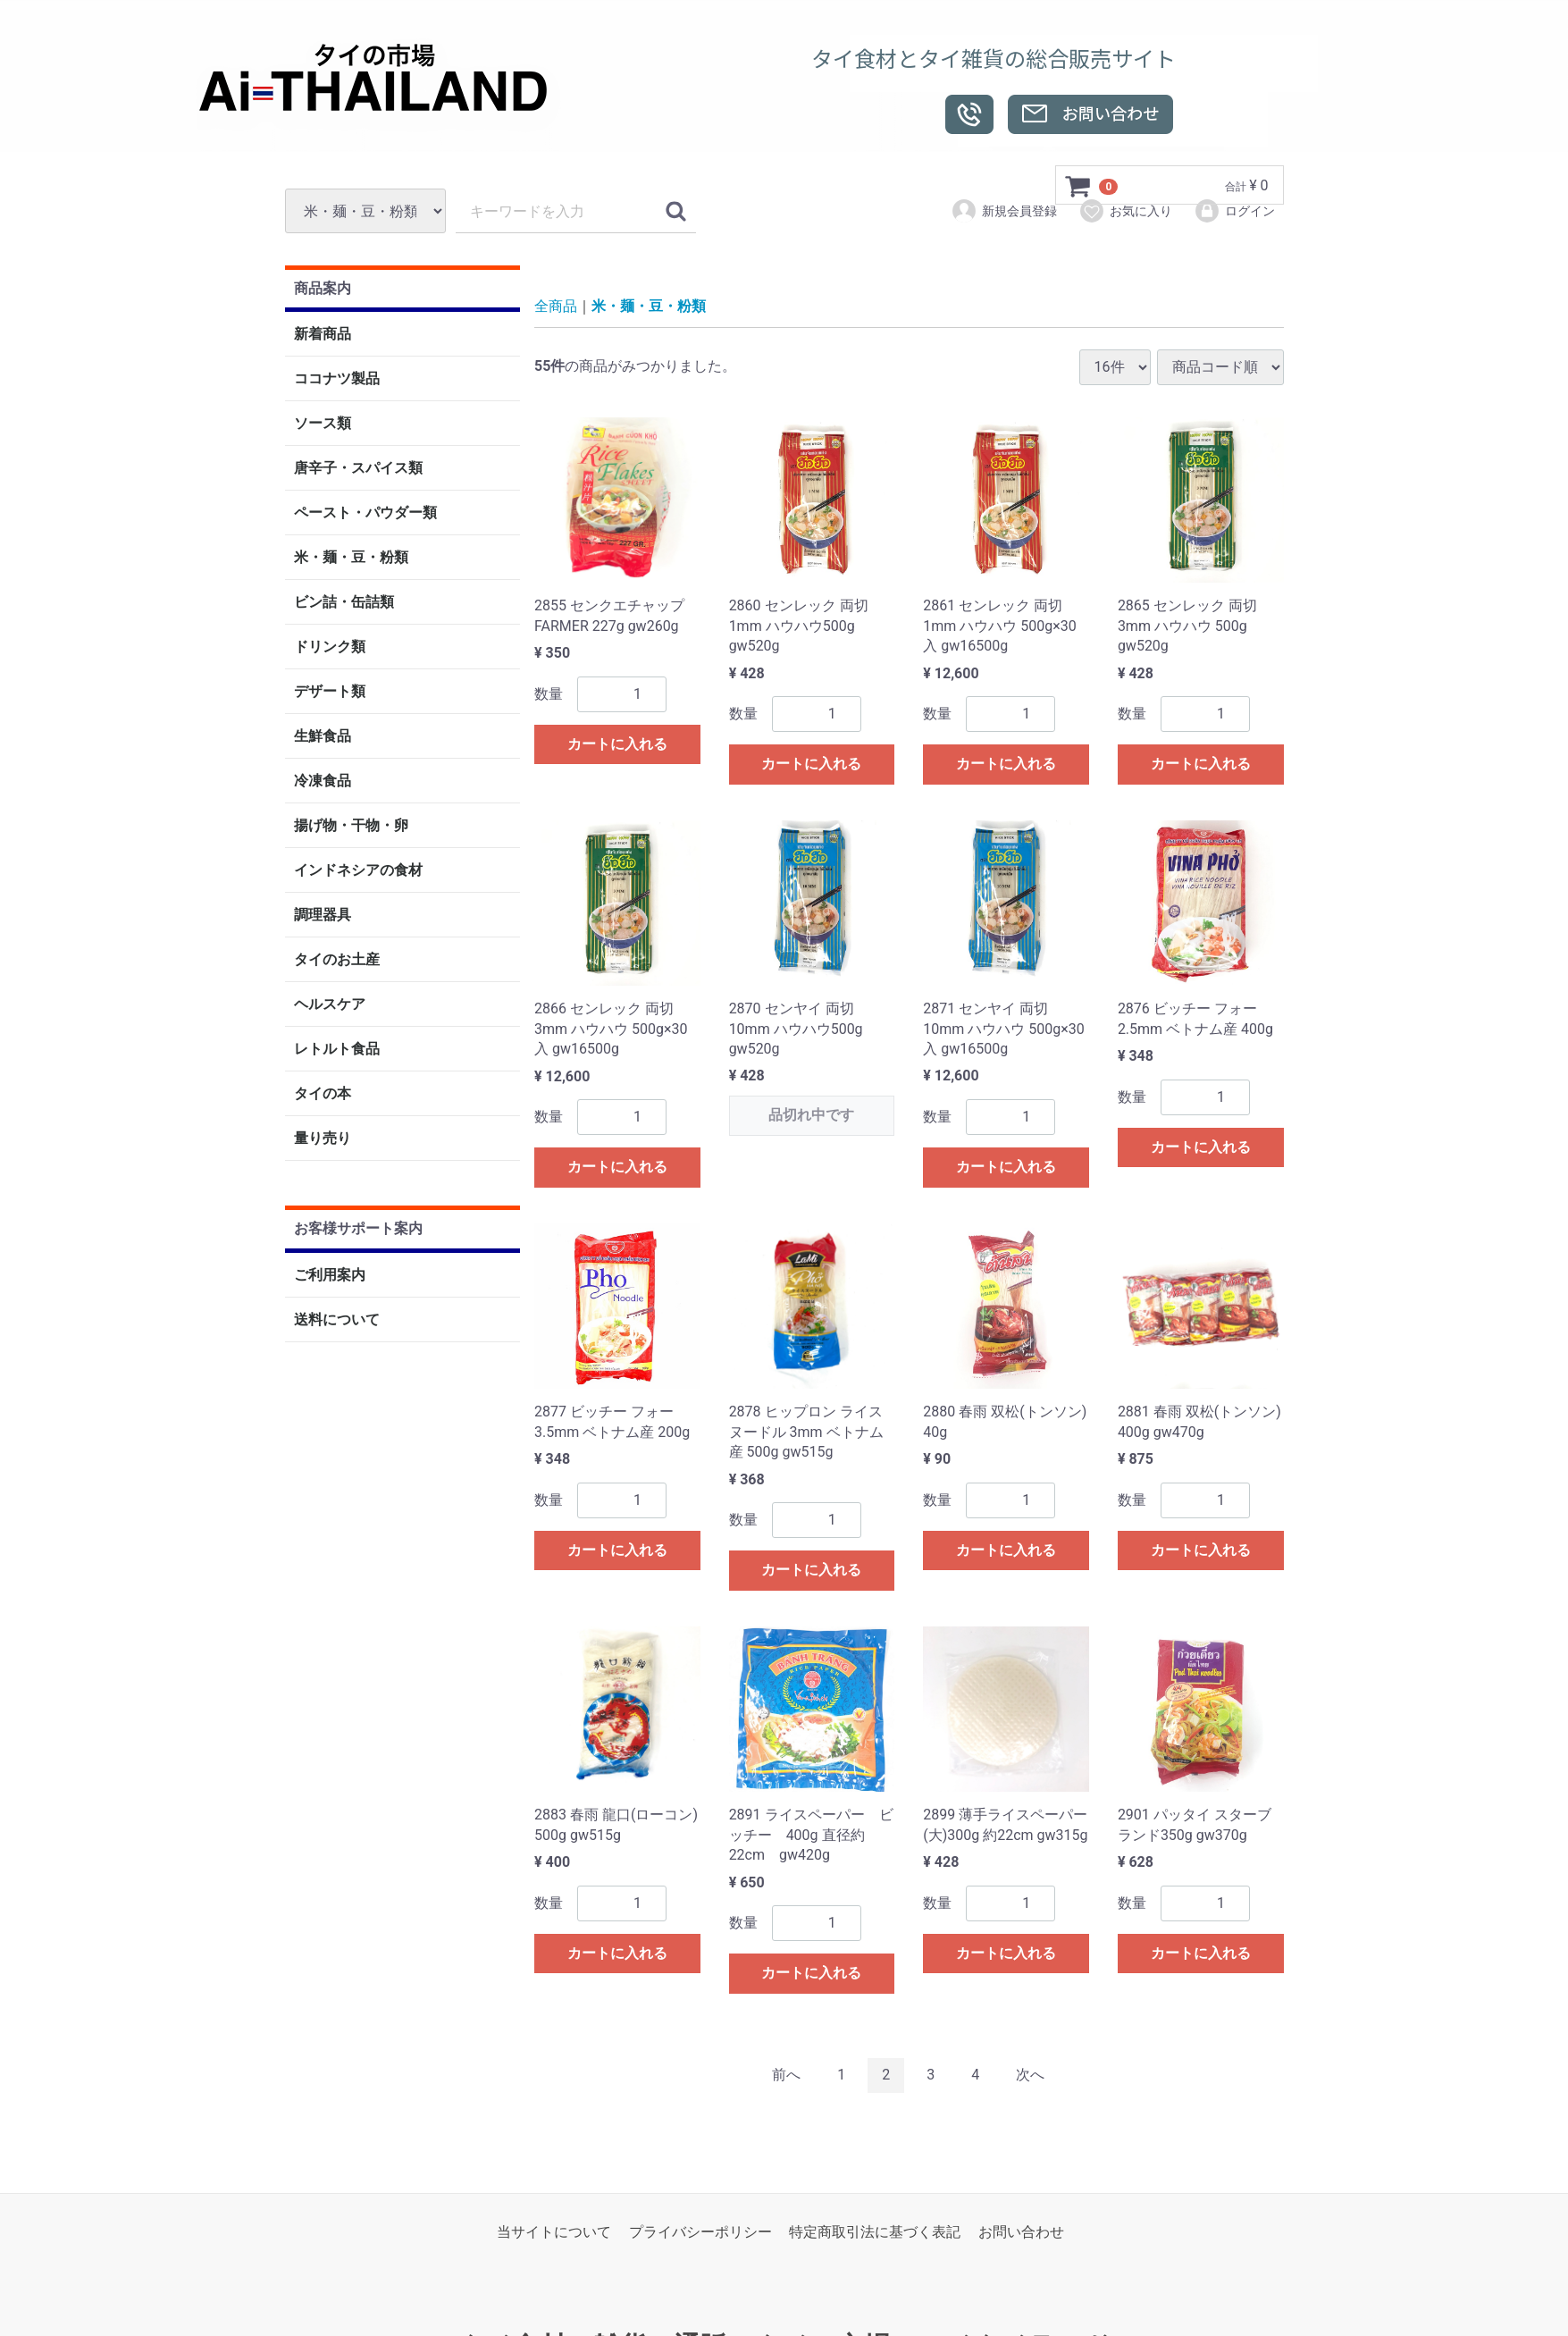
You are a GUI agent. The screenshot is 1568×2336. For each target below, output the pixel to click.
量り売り (322, 1138)
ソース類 (322, 424)
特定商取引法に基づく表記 (874, 2231)
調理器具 (322, 915)
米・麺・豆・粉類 (351, 558)
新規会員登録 (1004, 210)
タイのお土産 (337, 960)
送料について (337, 1319)
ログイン (1234, 210)
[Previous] (786, 2075)
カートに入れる (617, 743)
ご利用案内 (329, 1274)
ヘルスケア (329, 1004)
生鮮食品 (322, 736)
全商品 (555, 306)
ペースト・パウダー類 (365, 513)
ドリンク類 (329, 647)
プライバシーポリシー (700, 2231)
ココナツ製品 (337, 379)
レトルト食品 (337, 1049)
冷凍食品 (322, 781)
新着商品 (322, 334)
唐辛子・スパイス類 (358, 468)
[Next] (1030, 2075)
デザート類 (329, 692)
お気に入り (1125, 210)
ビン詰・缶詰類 (344, 602)
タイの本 (322, 1094)
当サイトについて (554, 2231)
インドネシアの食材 (358, 870)
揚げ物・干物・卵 (351, 826)
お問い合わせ (1021, 2231)
